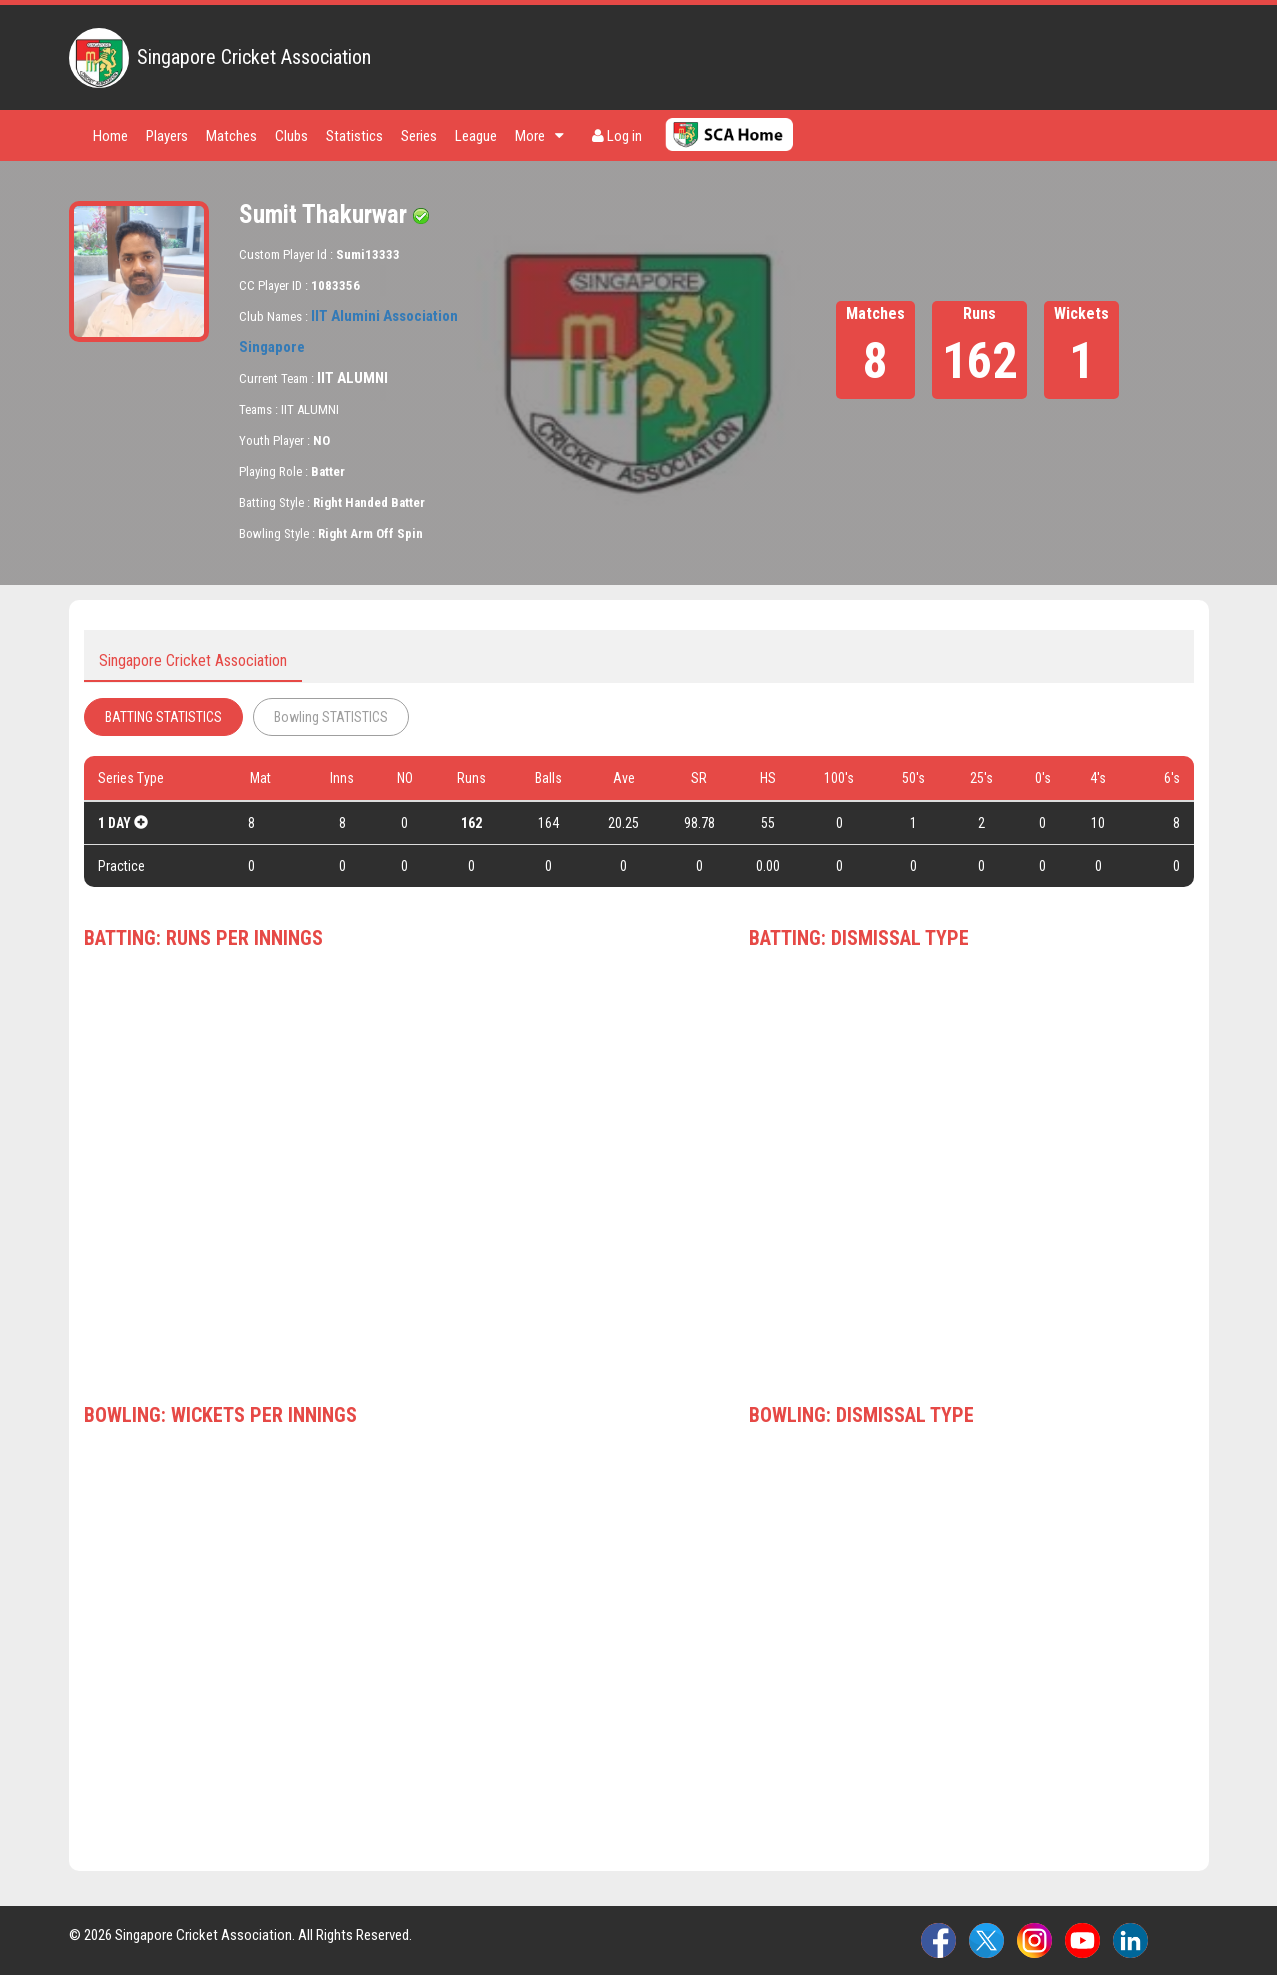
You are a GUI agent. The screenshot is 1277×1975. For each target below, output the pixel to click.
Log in (617, 136)
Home (110, 136)
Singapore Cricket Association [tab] (193, 660)
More (539, 136)
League (476, 136)
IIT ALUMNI (352, 378)
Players (167, 136)
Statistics (354, 136)
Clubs (291, 136)
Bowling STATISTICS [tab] (331, 717)
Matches (231, 136)
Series (419, 136)
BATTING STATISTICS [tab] (163, 717)
